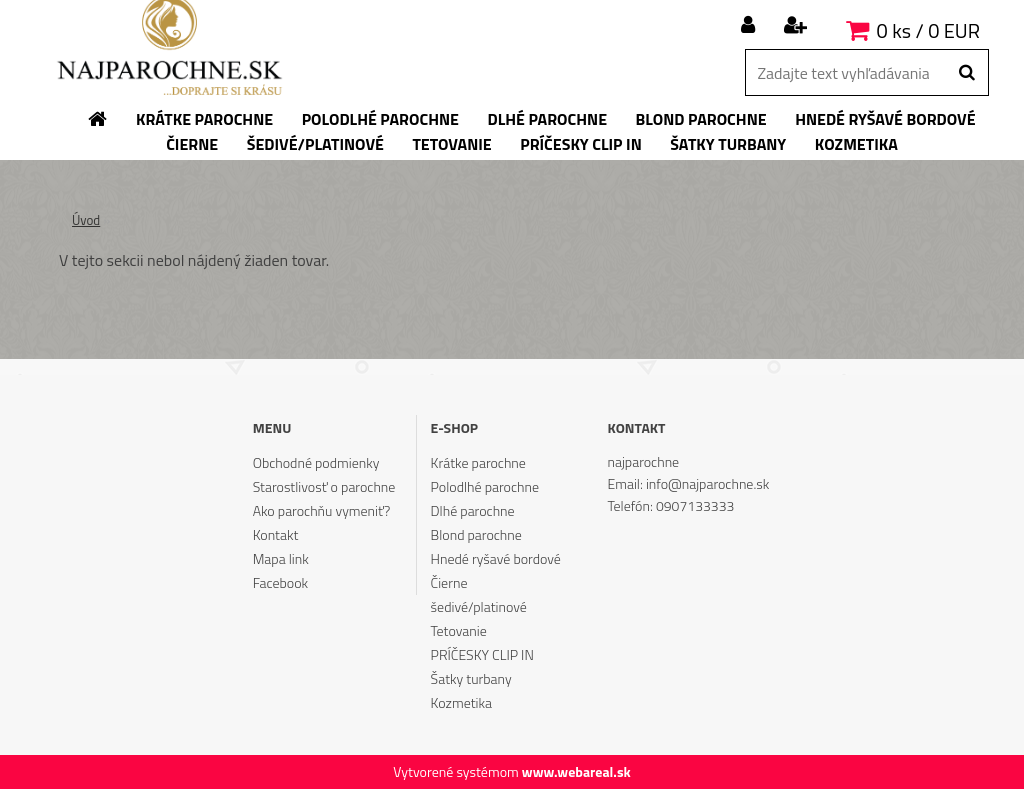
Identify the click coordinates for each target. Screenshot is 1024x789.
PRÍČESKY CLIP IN (482, 654)
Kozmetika (461, 702)
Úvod (86, 220)
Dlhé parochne (473, 510)
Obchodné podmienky (316, 462)
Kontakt (276, 534)
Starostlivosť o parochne (324, 486)
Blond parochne (476, 534)
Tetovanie (459, 630)
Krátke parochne (478, 462)
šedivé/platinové (479, 606)
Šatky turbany (471, 678)
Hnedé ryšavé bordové (496, 558)
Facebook (280, 582)
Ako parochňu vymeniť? (322, 510)
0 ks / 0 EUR (928, 30)
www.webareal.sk (576, 771)
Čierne (449, 582)
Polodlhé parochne (485, 486)
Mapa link (281, 558)
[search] (966, 73)
